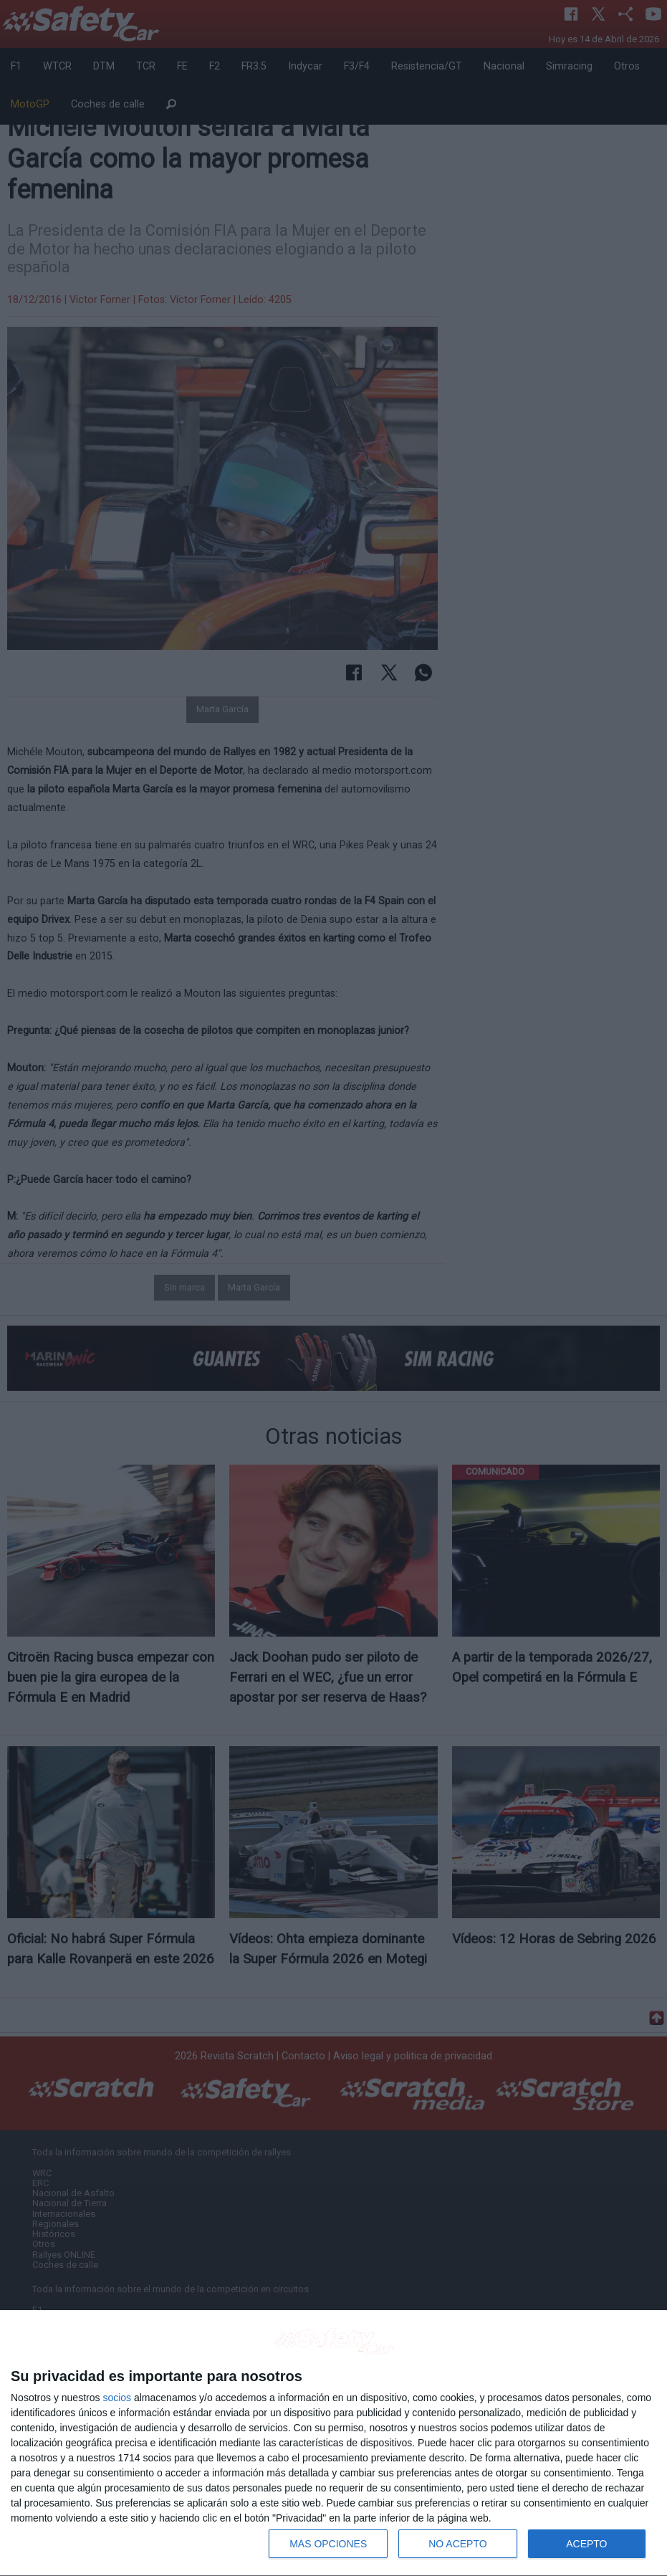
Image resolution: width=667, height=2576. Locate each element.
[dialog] (333, 2443)
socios (116, 2398)
